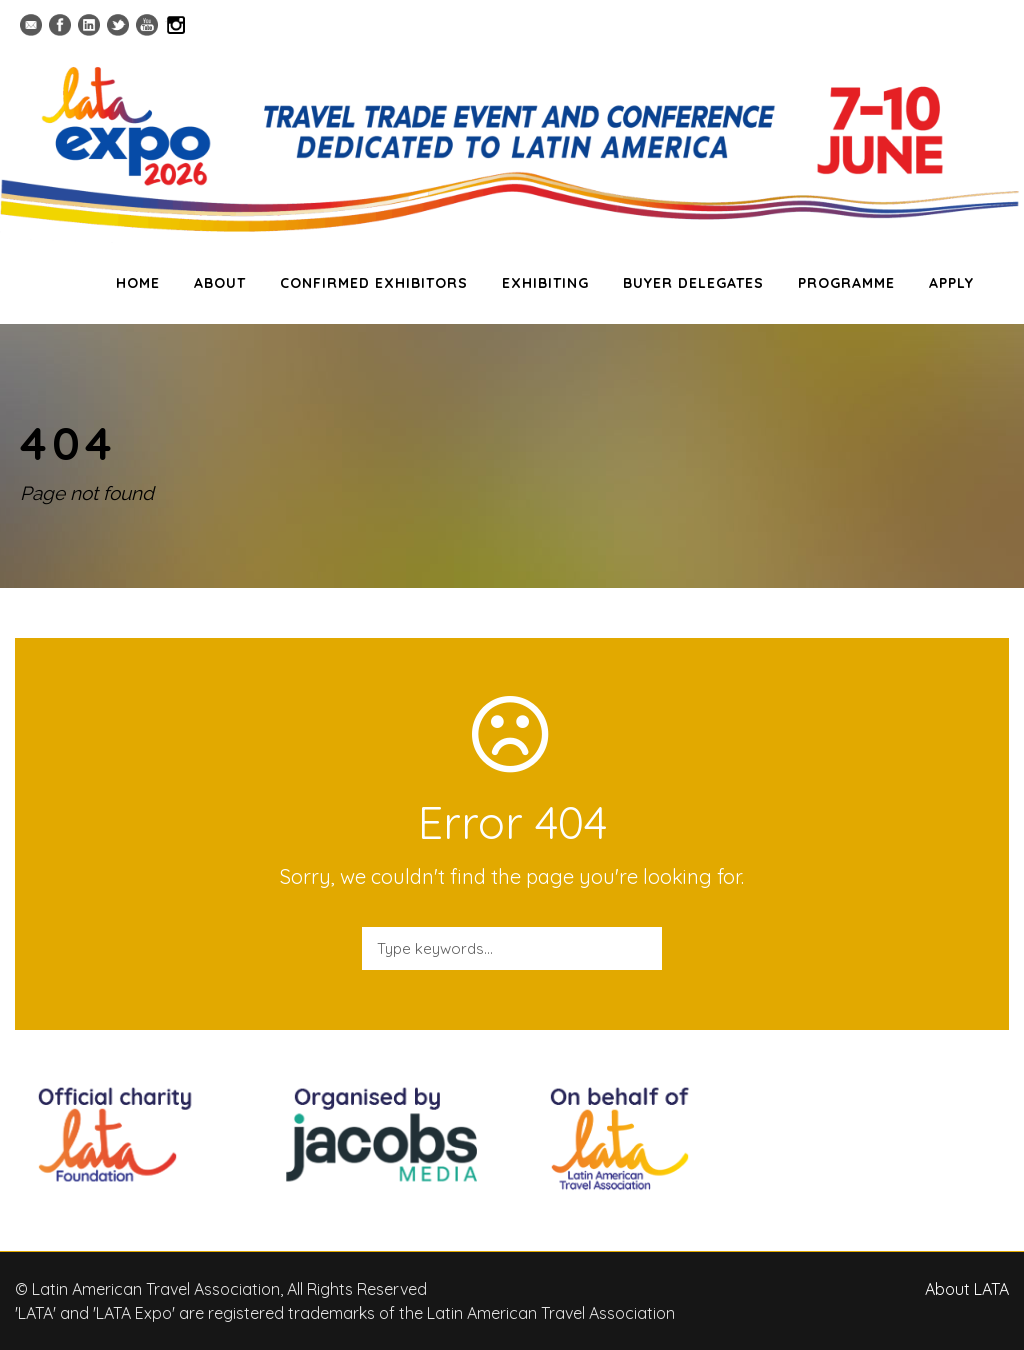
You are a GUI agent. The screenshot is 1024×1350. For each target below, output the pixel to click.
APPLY (951, 283)
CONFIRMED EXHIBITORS (374, 283)
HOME (138, 283)
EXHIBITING (545, 283)
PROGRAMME (846, 283)
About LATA (967, 1289)
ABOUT (220, 283)
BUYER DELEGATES (693, 283)
